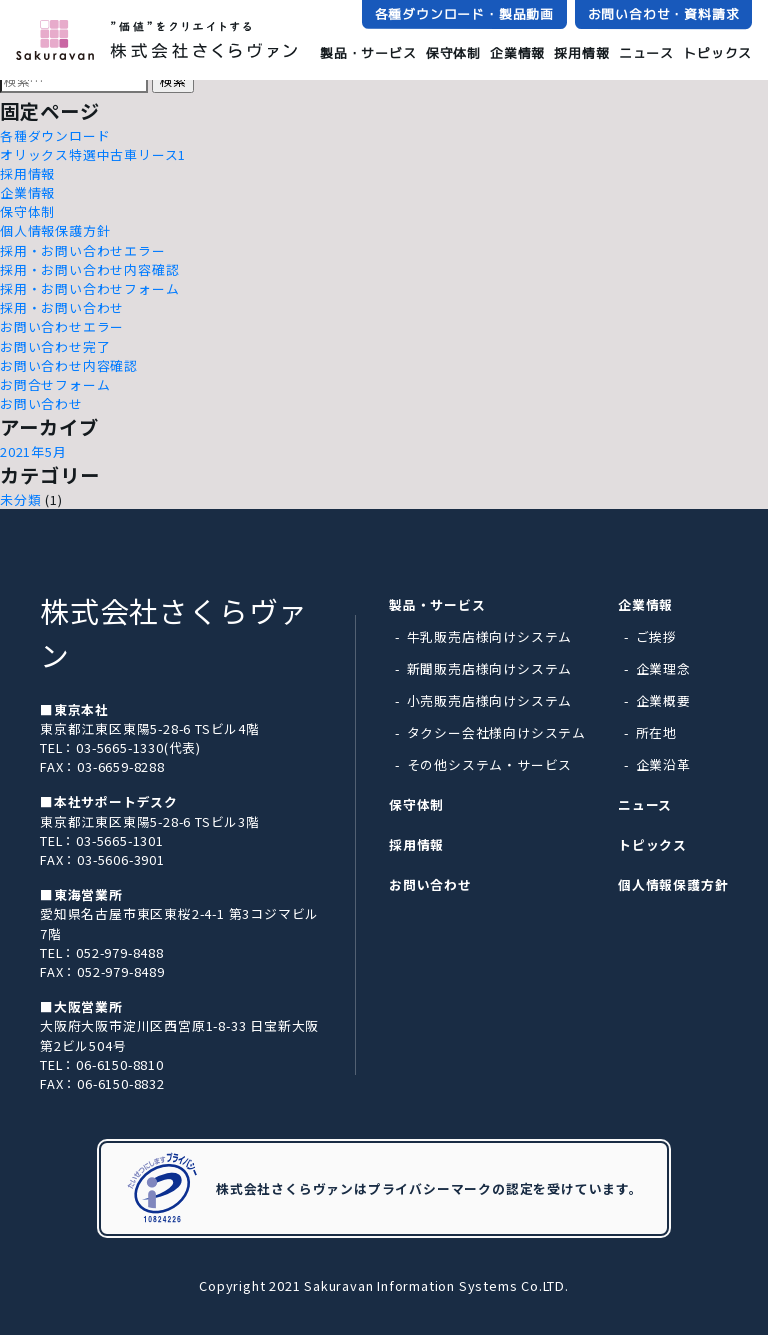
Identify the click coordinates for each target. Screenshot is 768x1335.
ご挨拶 (656, 636)
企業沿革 (663, 764)
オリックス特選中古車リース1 (93, 154)
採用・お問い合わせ (62, 307)
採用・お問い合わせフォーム (89, 288)
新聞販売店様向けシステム (490, 668)
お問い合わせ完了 (55, 346)
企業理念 (663, 668)
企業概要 (663, 700)
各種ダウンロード (55, 135)
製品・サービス (368, 53)
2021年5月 (33, 451)
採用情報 (581, 53)
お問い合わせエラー (62, 326)
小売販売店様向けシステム (490, 700)
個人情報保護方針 (55, 230)
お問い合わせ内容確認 (69, 365)
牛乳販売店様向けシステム (490, 636)
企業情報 (517, 53)
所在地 (656, 732)
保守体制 (453, 53)
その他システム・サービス (490, 764)
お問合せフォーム (55, 384)
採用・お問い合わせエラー (83, 250)
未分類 (20, 499)
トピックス (717, 54)
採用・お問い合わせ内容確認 (89, 269)
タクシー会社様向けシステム (496, 732)
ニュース (646, 53)
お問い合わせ (41, 403)
